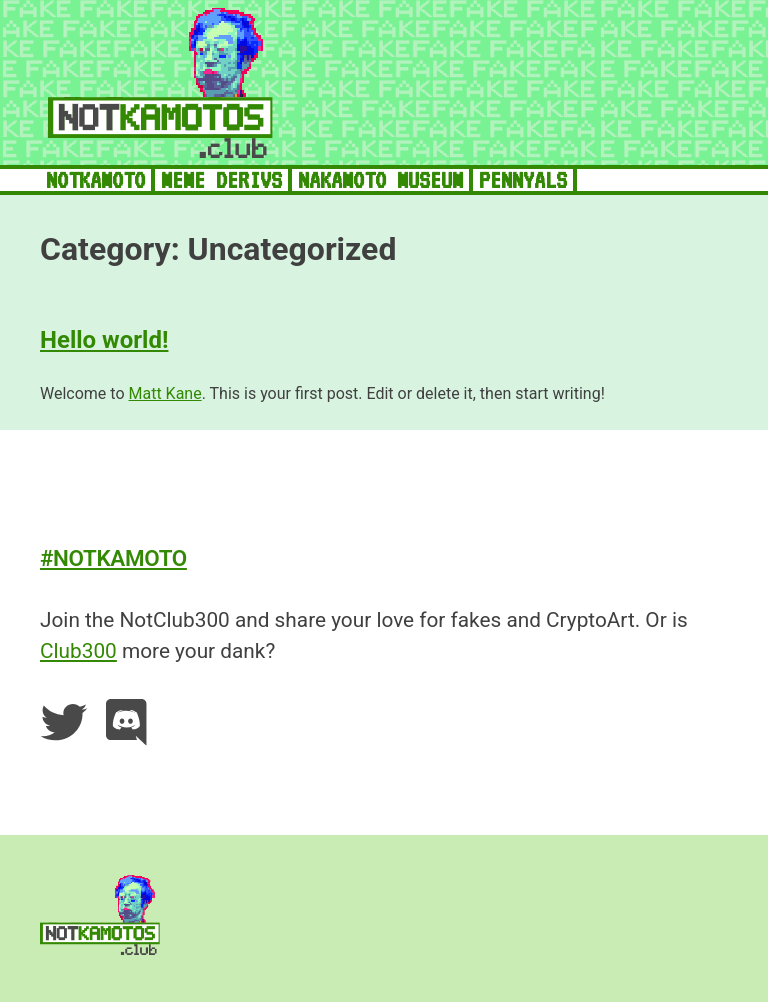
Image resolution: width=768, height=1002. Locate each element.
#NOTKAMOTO (113, 558)
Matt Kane (164, 393)
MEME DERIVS (221, 180)
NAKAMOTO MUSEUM (380, 180)
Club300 (78, 651)
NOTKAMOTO (95, 180)
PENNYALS (523, 180)
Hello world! (104, 340)
